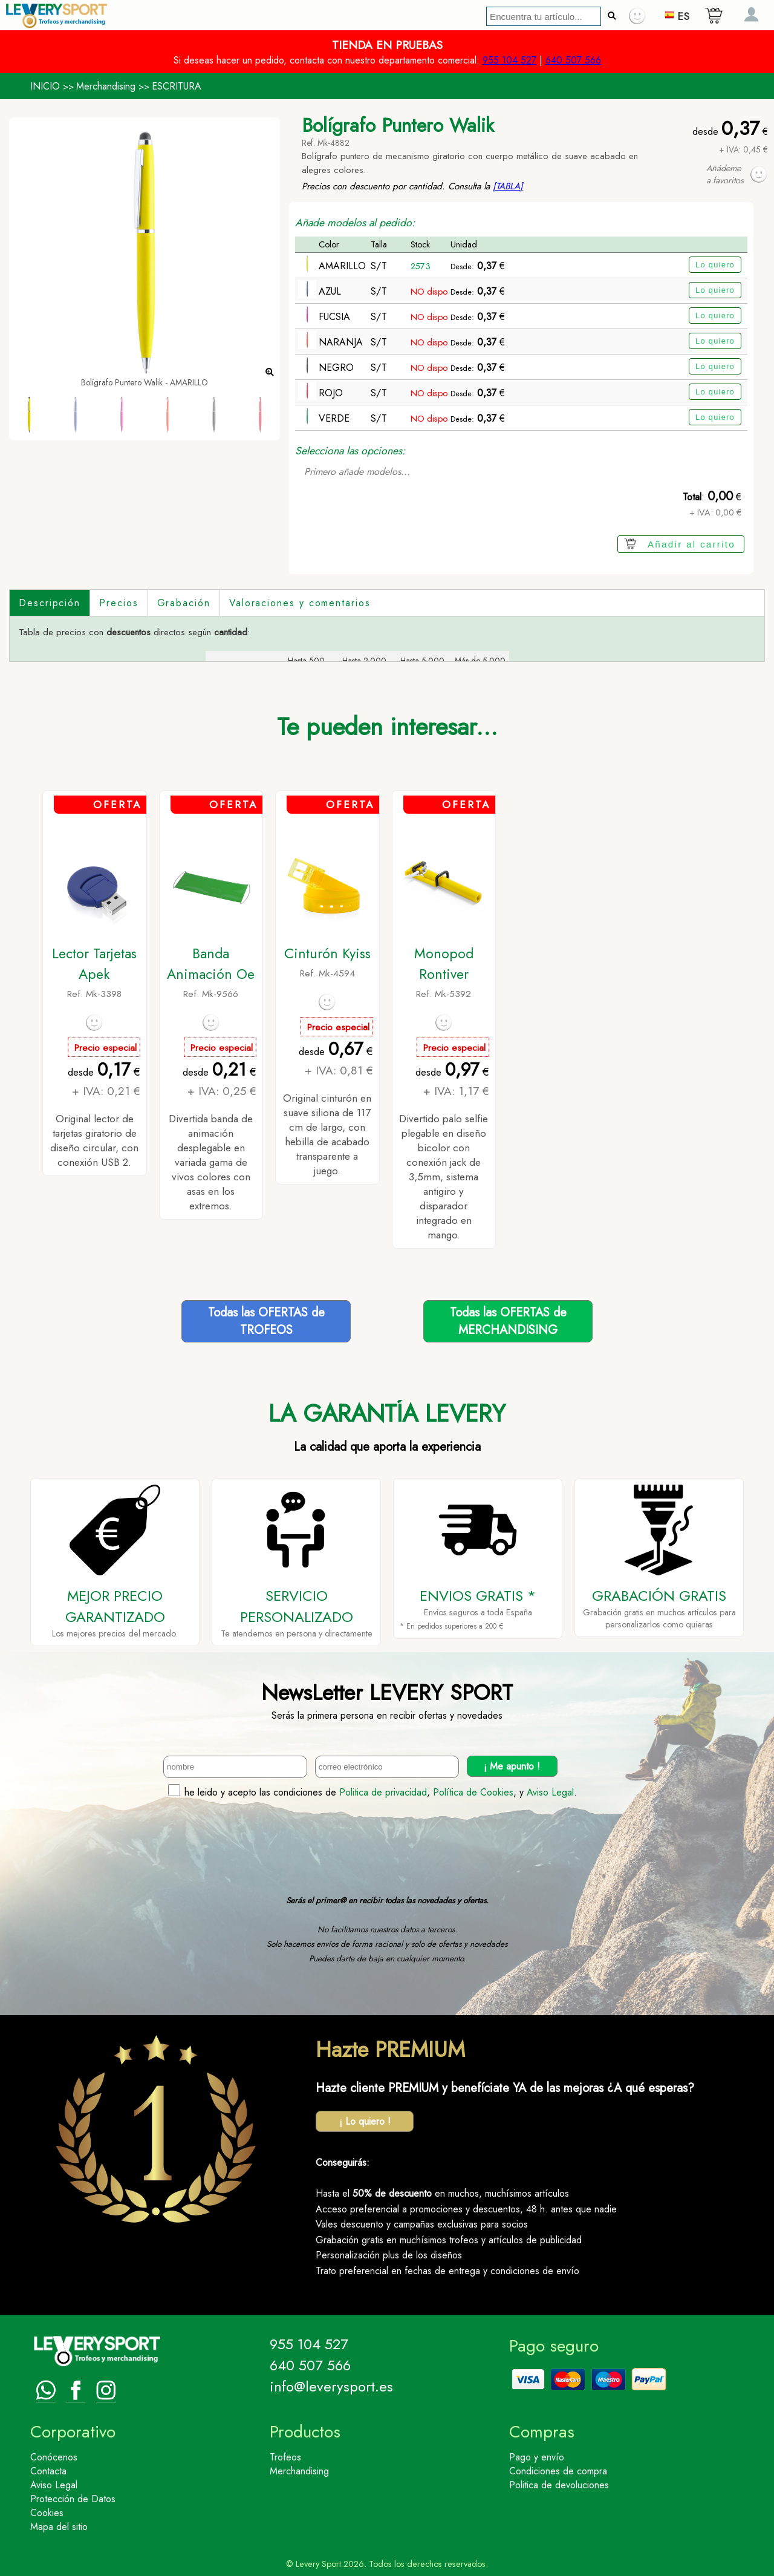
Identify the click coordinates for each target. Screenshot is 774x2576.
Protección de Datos (72, 2499)
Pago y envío (536, 2457)
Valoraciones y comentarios (300, 603)
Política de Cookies (473, 1792)
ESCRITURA (176, 86)
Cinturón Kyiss (327, 953)
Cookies (46, 2513)
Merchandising (105, 86)
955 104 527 (509, 60)
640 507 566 (573, 60)
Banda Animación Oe (211, 963)
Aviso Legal (550, 1792)
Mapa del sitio (59, 2527)
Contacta (48, 2471)
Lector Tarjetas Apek (94, 963)
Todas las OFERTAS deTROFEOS (266, 1321)
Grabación (183, 603)
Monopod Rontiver (443, 963)
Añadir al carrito (691, 544)
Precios (118, 603)
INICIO (45, 86)
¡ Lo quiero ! (365, 2121)
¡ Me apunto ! (512, 1766)
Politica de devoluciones (559, 2485)
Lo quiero (715, 264)
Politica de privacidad (383, 1792)
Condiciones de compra (558, 2471)
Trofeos (285, 2457)
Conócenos (53, 2457)
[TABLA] (508, 186)
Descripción (49, 603)
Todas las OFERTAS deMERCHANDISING (508, 1321)
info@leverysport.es (331, 2386)
